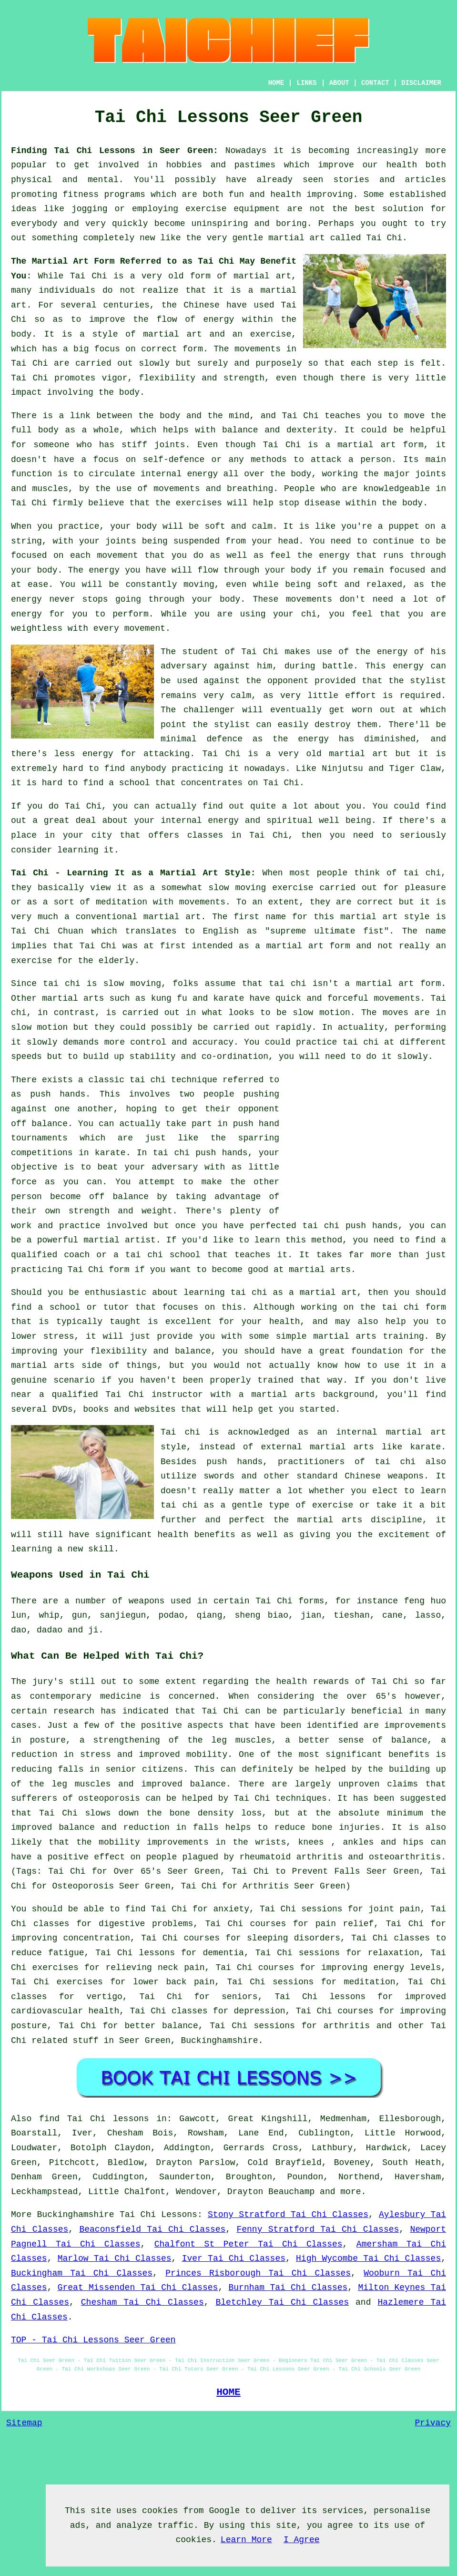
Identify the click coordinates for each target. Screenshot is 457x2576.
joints (169, 445)
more (350, 2191)
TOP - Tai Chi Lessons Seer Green (93, 2340)
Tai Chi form (99, 1269)
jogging (89, 209)
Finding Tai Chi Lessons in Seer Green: (114, 150)
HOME (276, 83)
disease (323, 503)
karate (110, 1153)
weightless (36, 628)
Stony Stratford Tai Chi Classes (288, 2214)
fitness (81, 194)
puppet (403, 526)
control (148, 1042)
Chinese (201, 305)
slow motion (321, 1012)
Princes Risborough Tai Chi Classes (258, 2273)
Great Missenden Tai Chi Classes (138, 2287)
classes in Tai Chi (237, 835)
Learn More (246, 2540)
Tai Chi (384, 238)
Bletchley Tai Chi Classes (282, 2302)
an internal (347, 1432)
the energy (323, 555)
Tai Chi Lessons (158, 2214)
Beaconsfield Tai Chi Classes (152, 2229)
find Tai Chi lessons (94, 2119)
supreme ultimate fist (327, 931)
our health (389, 165)
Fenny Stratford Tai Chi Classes (317, 2229)
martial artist (119, 1240)
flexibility (167, 378)
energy (202, 474)
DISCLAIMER (421, 83)
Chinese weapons (384, 1476)
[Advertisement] (366, 1139)
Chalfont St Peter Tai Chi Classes (248, 2244)
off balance (39, 1124)
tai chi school (163, 1255)
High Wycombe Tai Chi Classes (368, 2258)
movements (257, 349)
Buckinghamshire (219, 2040)
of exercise (324, 1505)
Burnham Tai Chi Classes (288, 2287)
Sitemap (24, 2423)
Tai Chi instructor (154, 1394)
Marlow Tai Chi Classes (115, 2258)
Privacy (433, 2423)
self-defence (174, 459)
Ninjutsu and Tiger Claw (381, 768)
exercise (270, 334)
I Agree (302, 2540)
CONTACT (375, 83)
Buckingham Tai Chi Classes (81, 2273)
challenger (209, 710)
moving (198, 584)
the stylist (417, 681)
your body (133, 526)
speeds (26, 1056)
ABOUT (339, 83)
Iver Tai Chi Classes (233, 2258)
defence (224, 739)
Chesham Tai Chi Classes (142, 2302)
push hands (57, 1094)
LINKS (306, 83)
